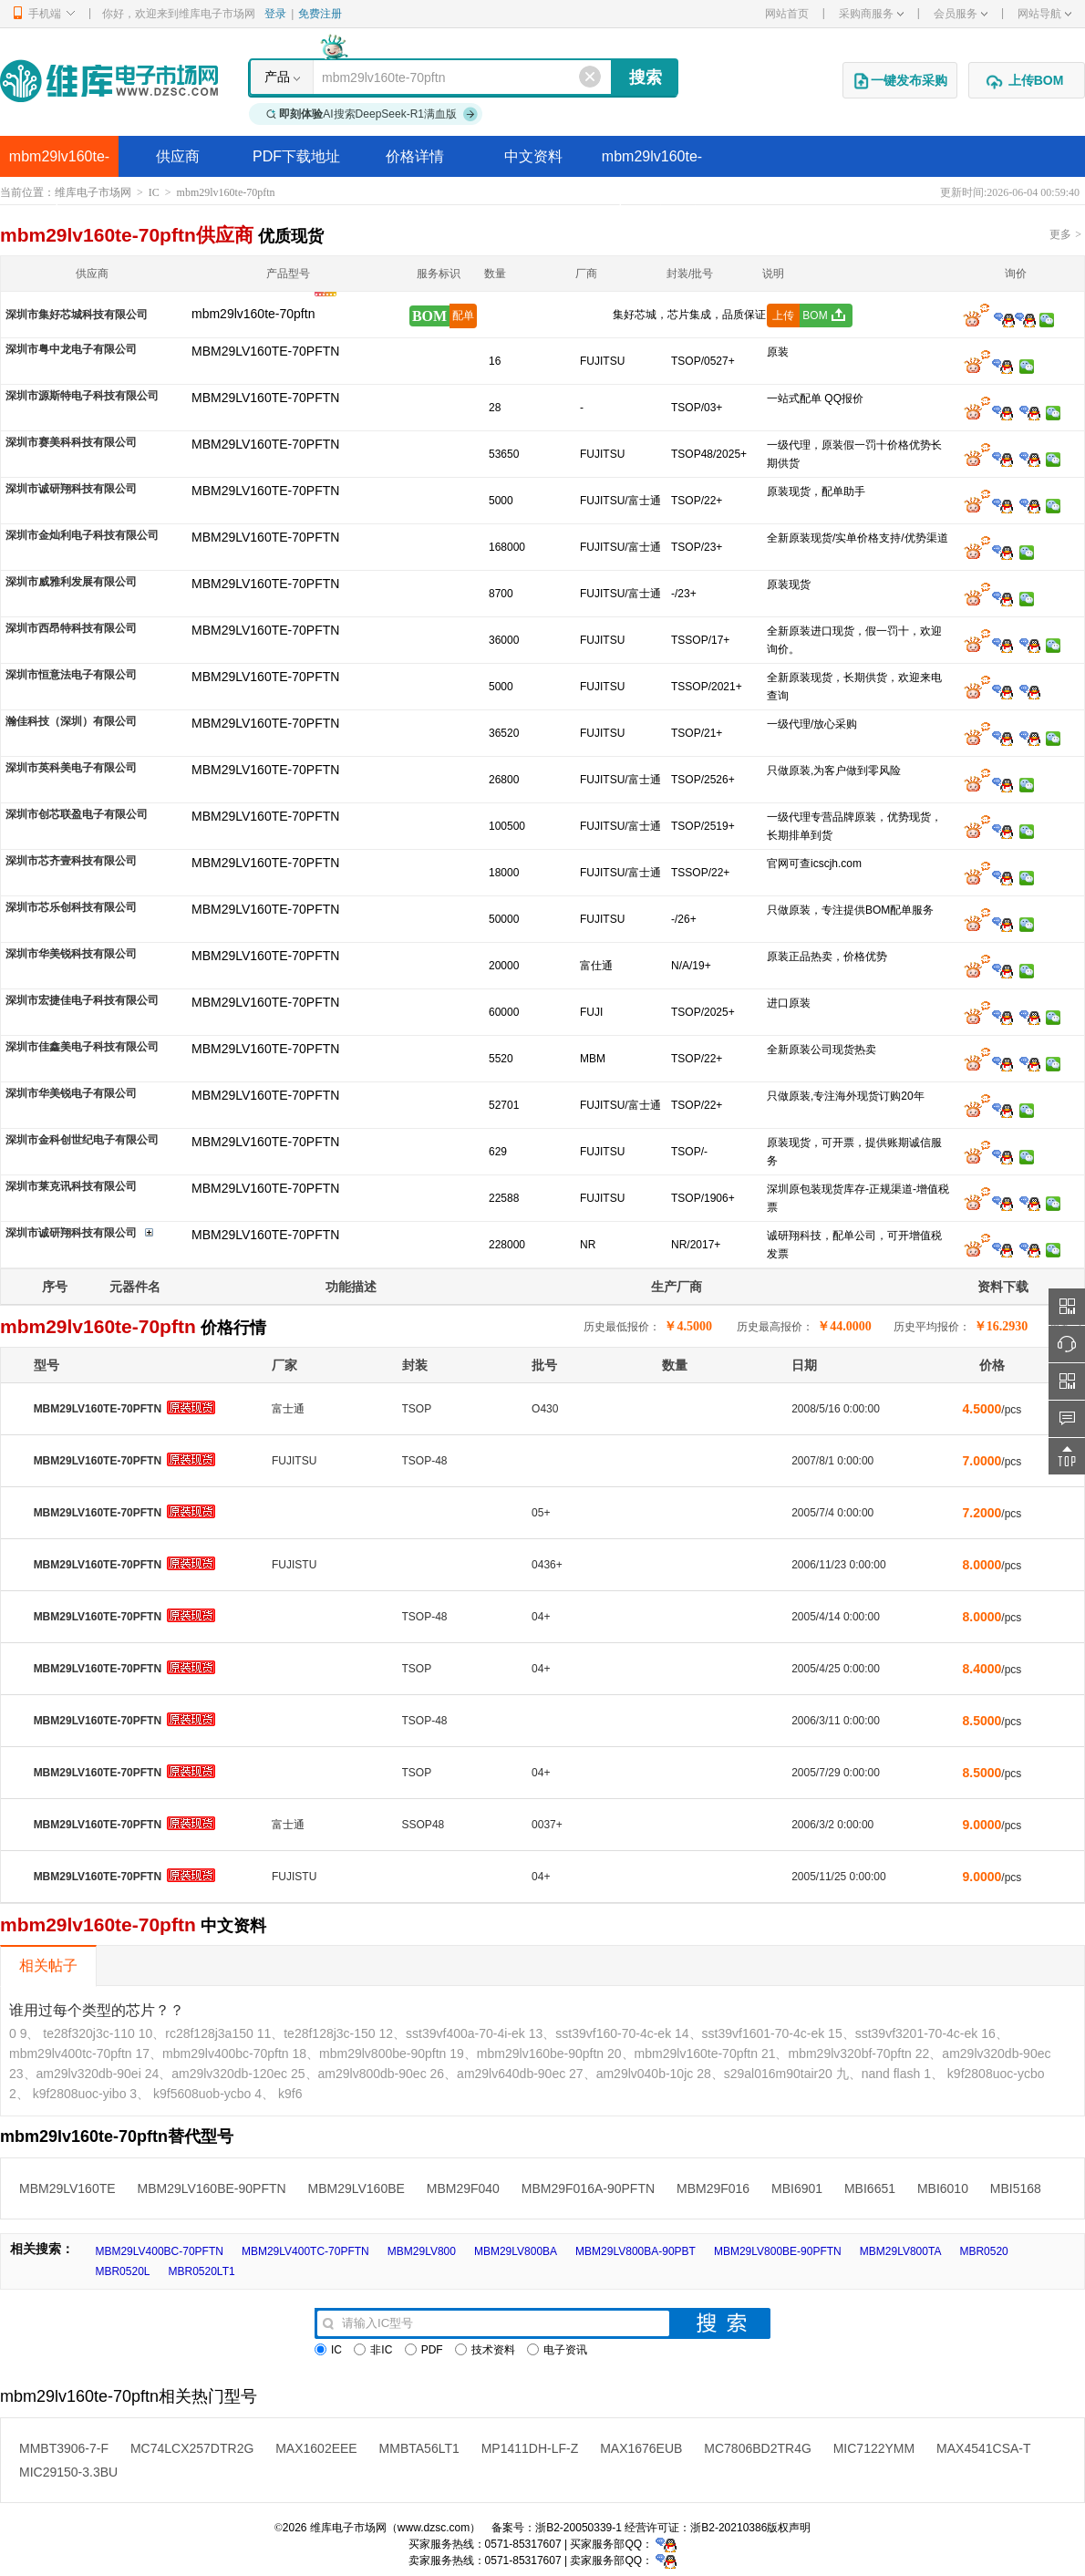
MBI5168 (1015, 2188)
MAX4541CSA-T (983, 2448)
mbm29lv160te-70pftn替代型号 (652, 163)
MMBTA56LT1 (419, 2448)
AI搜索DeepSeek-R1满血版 (372, 114)
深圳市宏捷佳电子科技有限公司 (82, 1000)
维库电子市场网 (93, 192)
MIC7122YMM (873, 2448)
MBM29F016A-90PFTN (588, 2188)
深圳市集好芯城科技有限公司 (76, 314)
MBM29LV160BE (356, 2188)
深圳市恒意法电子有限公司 (71, 674)
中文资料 (533, 156)
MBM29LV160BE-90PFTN (211, 2188)
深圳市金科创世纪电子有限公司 (82, 1139)
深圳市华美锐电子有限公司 (71, 1093)
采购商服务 (871, 13)
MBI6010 (942, 2188)
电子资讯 (557, 2349)
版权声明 (789, 2527)
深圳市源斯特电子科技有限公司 (82, 395)
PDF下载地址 (296, 156)
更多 (1065, 234)
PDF (424, 2349)
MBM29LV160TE (67, 2188)
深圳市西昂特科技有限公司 (71, 628)
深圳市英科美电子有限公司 (71, 767)
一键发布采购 (899, 81)
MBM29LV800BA (515, 2251)
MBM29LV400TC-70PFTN (305, 2251)
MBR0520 (983, 2251)
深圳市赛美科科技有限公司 (71, 442)
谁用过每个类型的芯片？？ (96, 2010)
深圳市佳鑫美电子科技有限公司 (82, 1046)
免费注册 (320, 13)
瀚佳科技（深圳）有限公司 (71, 721)
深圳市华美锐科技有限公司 (71, 953)
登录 (275, 13)
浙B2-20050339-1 (578, 2527)
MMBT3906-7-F (63, 2448)
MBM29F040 (463, 2188)
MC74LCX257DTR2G (191, 2448)
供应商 (178, 156)
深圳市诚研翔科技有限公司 (71, 488)
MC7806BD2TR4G (757, 2448)
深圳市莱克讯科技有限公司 (71, 1186)
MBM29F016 (713, 2188)
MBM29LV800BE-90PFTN (778, 2251)
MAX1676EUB (641, 2448)
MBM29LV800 (422, 2251)
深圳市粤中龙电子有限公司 (71, 349)
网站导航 (1044, 13)
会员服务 (960, 13)
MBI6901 (796, 2188)
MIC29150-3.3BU (68, 2472)
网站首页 (787, 13)
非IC (373, 2349)
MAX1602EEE (316, 2448)
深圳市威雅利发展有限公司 (71, 581)
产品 (277, 76)
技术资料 (485, 2349)
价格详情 (415, 156)
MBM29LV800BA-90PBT (635, 2251)
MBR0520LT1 (202, 2271)
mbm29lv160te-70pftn (59, 163)
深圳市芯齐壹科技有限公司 (71, 860)
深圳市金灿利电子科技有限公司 (82, 535)
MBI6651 (869, 2188)
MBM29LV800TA (901, 2251)
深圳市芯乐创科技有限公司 (71, 907)
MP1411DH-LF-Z (530, 2448)
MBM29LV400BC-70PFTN (159, 2251)
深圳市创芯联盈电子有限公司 (76, 814)
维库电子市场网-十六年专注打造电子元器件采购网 (109, 80)
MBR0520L (122, 2271)
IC (154, 192)
